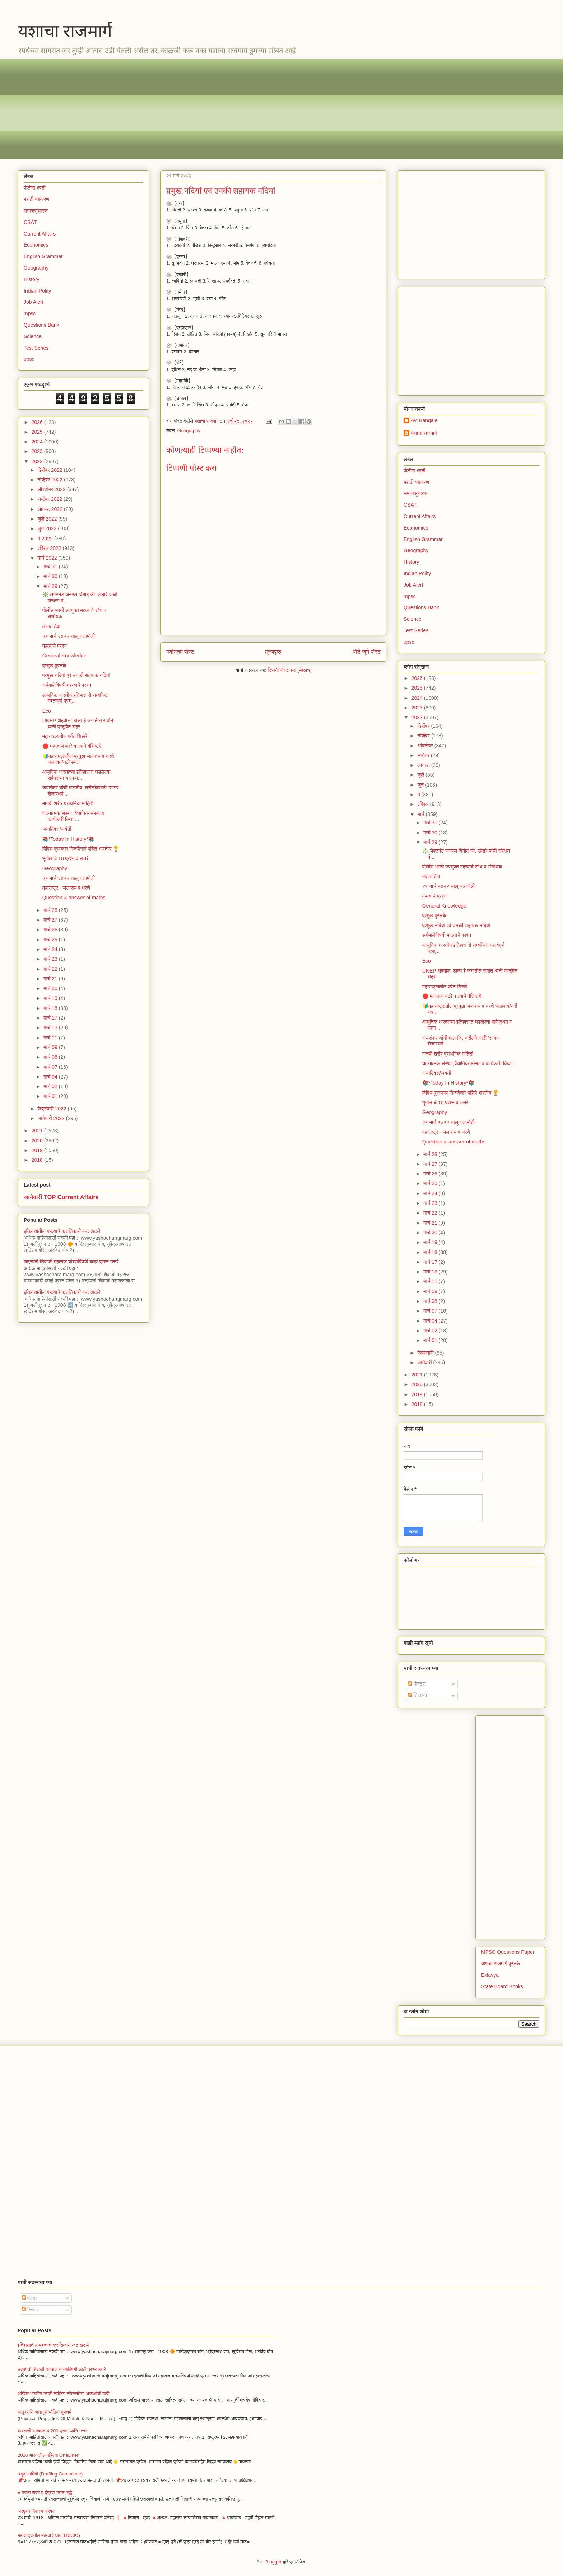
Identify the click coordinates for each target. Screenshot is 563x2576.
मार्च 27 (51, 920)
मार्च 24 (51, 949)
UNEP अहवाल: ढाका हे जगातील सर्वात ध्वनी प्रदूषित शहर (77, 724)
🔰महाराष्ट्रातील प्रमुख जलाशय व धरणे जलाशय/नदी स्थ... (78, 759)
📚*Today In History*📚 (68, 839)
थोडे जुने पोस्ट (366, 652)
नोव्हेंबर (424, 736)
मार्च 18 (51, 1008)
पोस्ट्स (417, 1684)
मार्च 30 (51, 576)
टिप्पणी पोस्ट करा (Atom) (290, 670)
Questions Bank (41, 325)
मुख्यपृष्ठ (273, 652)
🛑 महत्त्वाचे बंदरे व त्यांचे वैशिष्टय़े (72, 746)
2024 (38, 441)
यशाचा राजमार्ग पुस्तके (500, 1963)
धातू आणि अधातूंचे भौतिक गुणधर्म (44, 2412)
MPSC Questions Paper (508, 1952)
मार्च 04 (51, 1077)
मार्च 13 (51, 1027)
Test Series (36, 348)
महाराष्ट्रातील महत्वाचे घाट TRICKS (49, 2535)
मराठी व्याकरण (36, 199)
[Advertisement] (233, 109)
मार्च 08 (51, 1057)
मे (419, 794)
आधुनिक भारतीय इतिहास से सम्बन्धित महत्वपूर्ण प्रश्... (75, 698)
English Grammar (43, 256)
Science (33, 336)
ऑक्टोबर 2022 (52, 489)
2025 (38, 432)
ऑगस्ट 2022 (50, 509)
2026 (38, 422)
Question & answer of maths (74, 897)
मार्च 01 (51, 1096)
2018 (38, 1160)
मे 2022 (45, 538)
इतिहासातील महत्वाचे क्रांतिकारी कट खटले (62, 1231)
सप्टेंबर (424, 755)
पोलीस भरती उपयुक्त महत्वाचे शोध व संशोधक (462, 867)
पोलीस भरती (35, 188)
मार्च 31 (51, 566)
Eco (46, 711)
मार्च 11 (51, 1037)
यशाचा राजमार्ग (65, 31)
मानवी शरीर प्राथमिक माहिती (67, 803)
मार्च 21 (51, 979)
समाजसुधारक (36, 211)
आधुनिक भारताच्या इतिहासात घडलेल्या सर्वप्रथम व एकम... (76, 775)
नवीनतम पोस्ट (180, 652)
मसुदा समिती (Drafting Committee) (50, 2474)
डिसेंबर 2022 (50, 470)
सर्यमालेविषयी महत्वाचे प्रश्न (66, 685)
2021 (38, 1130)
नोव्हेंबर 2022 (50, 480)
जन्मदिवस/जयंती (56, 829)
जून (421, 785)
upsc (29, 359)
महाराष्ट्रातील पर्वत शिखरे (65, 736)
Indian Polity (37, 291)
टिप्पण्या (417, 1695)
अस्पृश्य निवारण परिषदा (36, 2511)
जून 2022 (47, 528)
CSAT (30, 222)
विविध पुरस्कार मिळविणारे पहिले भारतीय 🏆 (80, 849)
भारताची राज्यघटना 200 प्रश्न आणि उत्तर (52, 2430)
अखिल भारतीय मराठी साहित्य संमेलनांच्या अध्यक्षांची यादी (64, 2393)
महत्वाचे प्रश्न (54, 646)
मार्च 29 (51, 586)
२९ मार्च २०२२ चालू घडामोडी (68, 636)
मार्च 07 (51, 1067)
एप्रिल (423, 804)
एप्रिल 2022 (49, 548)
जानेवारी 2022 (51, 1118)
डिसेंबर (424, 726)
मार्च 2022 (47, 558)
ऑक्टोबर (425, 746)
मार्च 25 (51, 939)
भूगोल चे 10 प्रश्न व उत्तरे (65, 858)
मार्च (421, 814)
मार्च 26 (51, 929)
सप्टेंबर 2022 (50, 499)
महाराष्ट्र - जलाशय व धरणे (66, 888)
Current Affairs (40, 234)
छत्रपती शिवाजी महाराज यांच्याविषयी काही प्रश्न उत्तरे (71, 1261)
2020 (38, 1140)
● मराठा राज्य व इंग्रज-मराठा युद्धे (45, 2492)
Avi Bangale (424, 420)
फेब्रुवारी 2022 (52, 1109)
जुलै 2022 (47, 519)
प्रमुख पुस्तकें (54, 666)
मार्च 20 (51, 988)
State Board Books (502, 1986)
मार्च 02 (51, 1086)
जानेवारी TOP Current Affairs (61, 1197)
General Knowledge (64, 655)
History (31, 279)
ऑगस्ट (424, 765)
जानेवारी (425, 1362)
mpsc (30, 313)
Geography (188, 430)
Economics (36, 245)
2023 (38, 451)
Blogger (273, 2562)
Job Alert (33, 302)
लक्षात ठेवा (51, 626)
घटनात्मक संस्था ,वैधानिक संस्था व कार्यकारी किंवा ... (73, 816)
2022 (38, 461)
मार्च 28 (51, 910)
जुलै (421, 775)
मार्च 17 (51, 1018)
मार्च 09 (51, 1047)
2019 (38, 1150)
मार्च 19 (51, 998)
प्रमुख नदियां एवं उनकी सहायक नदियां (76, 675)
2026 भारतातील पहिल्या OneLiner (48, 2455)
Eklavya (490, 1975)
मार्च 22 (51, 969)
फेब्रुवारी (426, 1353)
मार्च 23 (51, 959)
